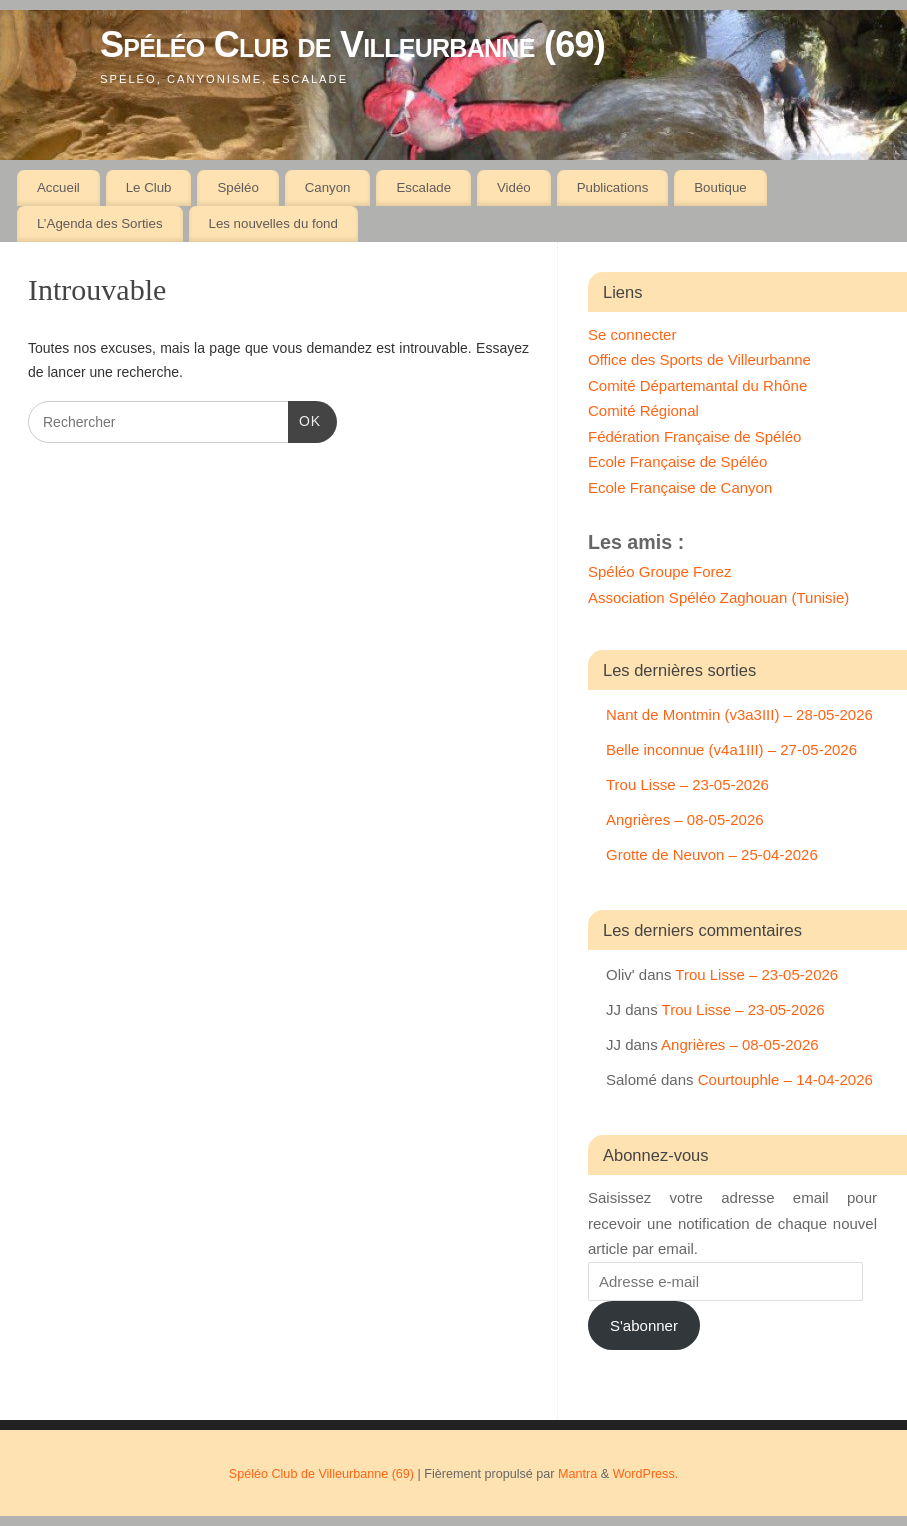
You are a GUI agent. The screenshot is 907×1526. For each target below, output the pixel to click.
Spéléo (237, 187)
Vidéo (514, 187)
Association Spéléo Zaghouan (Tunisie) (718, 597)
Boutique (720, 187)
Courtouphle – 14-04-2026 (785, 1079)
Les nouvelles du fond (272, 223)
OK (304, 419)
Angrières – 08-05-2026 (685, 819)
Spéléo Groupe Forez (659, 571)
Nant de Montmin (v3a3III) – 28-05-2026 (739, 714)
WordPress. (646, 1474)
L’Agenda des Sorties (100, 223)
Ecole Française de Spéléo (677, 461)
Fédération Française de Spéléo (694, 436)
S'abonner (644, 1325)
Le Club (149, 187)
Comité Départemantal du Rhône (697, 385)
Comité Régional (643, 410)
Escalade (423, 187)
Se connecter (632, 334)
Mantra (577, 1474)
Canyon (328, 187)
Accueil (58, 187)
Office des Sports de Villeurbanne (699, 359)
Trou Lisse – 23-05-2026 (687, 784)
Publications (613, 187)
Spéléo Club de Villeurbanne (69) (352, 44)
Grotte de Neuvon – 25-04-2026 (712, 854)
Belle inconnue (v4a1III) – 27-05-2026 (731, 749)
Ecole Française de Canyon (680, 487)
